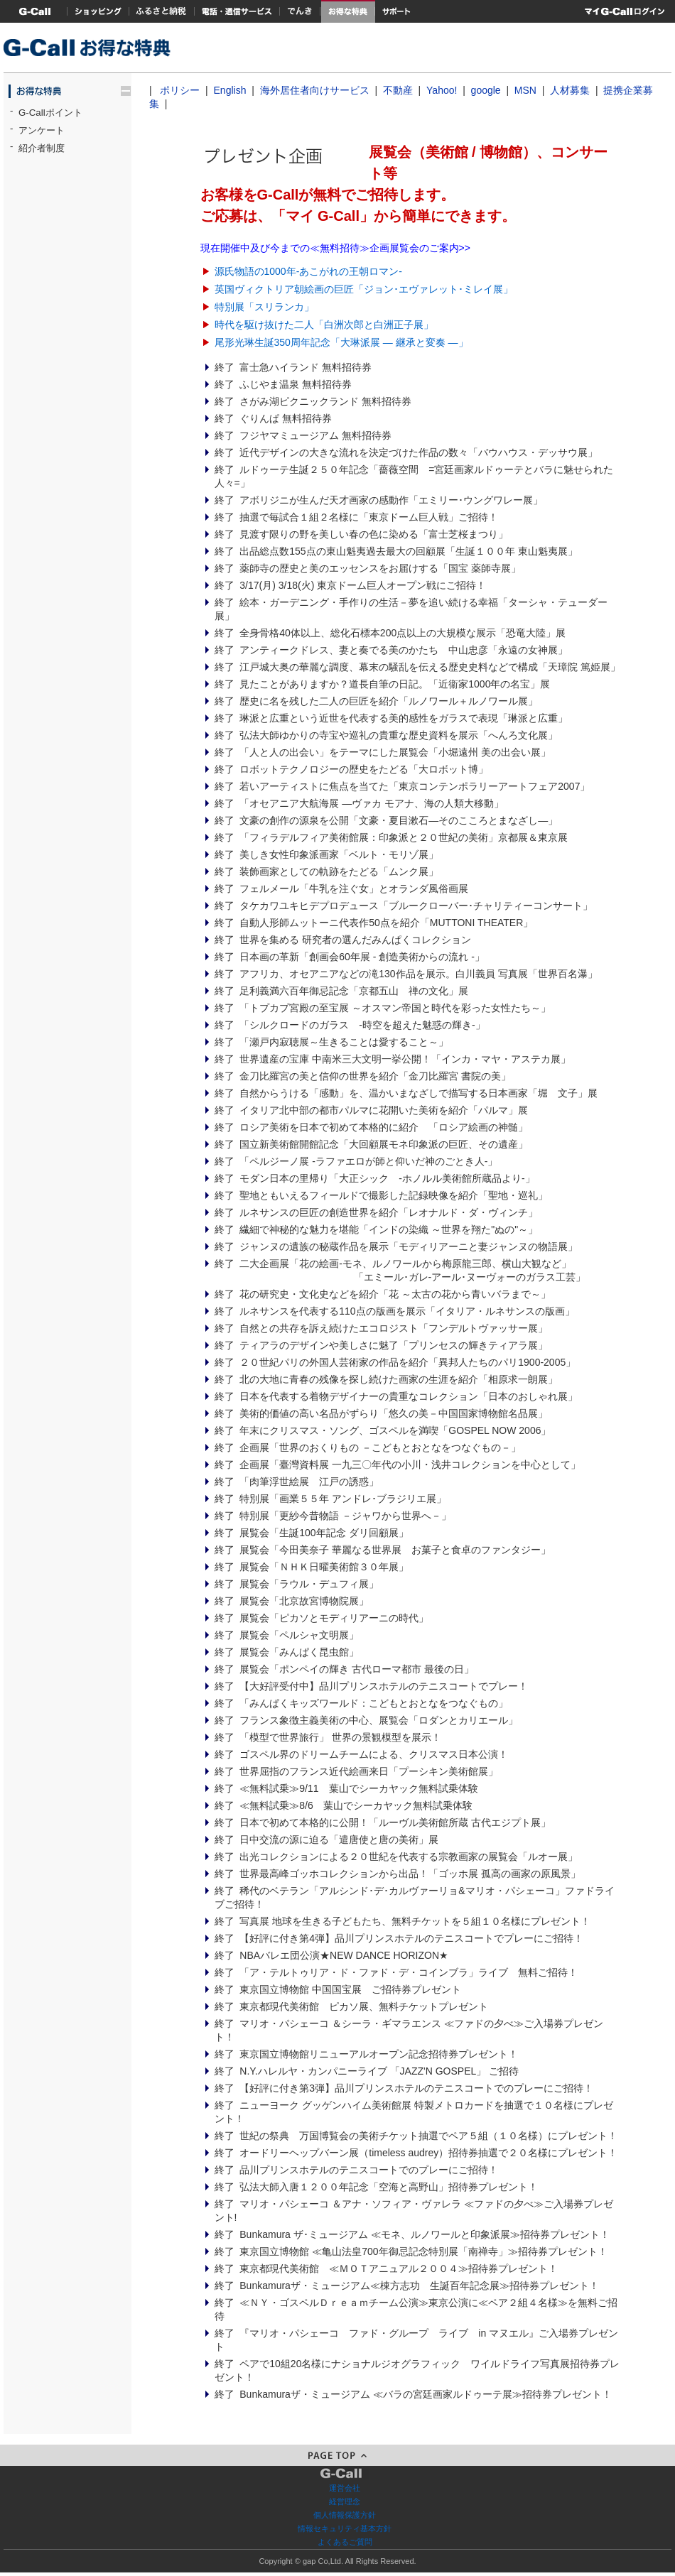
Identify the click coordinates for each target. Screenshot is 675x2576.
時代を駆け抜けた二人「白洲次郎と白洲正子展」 (324, 324)
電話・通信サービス (237, 11)
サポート (396, 11)
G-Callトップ (36, 11)
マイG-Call (624, 11)
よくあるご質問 (345, 2542)
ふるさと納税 (162, 11)
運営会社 (344, 2488)
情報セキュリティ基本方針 (345, 2528)
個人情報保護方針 (344, 2515)
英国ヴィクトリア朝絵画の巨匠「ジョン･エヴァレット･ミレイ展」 (364, 289)
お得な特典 (348, 11)
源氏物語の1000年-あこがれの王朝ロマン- (308, 271)
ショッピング (98, 11)
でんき (300, 11)
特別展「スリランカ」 (264, 307)
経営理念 (344, 2501)
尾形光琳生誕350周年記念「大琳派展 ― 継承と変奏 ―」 (341, 342)
